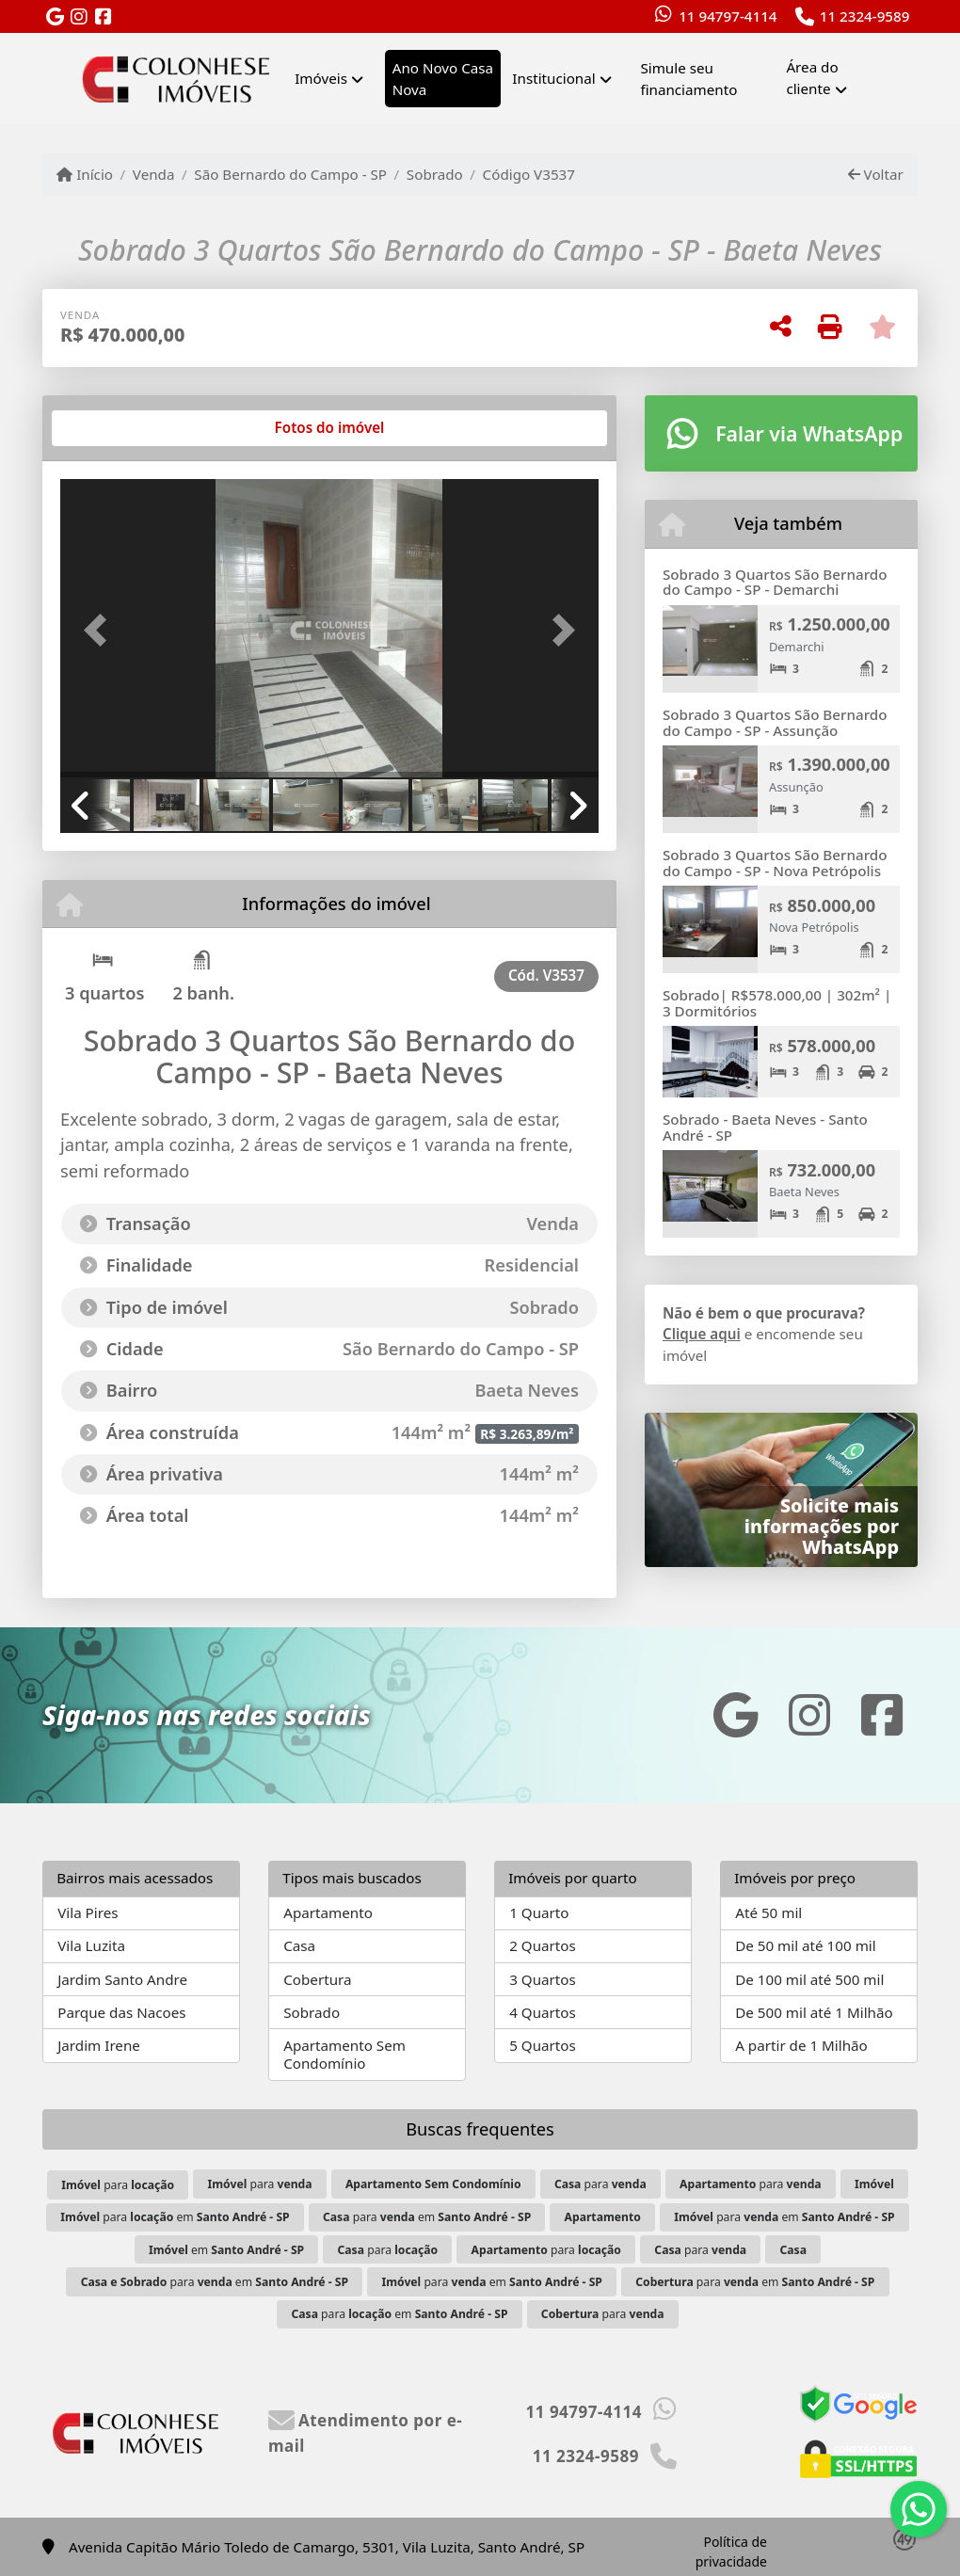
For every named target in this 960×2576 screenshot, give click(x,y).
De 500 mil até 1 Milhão (813, 2012)
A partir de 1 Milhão (801, 2045)
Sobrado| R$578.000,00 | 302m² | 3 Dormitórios (777, 1002)
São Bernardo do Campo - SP (290, 174)
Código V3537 (529, 174)
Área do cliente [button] (812, 77)
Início (84, 174)
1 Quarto (538, 1912)
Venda (154, 174)
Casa (299, 1945)
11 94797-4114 (727, 16)
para (117, 2185)
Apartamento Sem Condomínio (344, 2054)
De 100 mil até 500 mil (809, 1979)
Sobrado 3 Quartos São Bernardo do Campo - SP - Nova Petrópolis (775, 862)
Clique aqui (702, 1333)
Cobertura (317, 1979)
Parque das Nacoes (121, 2012)
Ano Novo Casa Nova (442, 78)
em (226, 2250)
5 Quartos (542, 2045)
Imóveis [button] (321, 78)
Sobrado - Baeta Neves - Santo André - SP (765, 1127)
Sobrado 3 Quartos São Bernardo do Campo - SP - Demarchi (775, 582)
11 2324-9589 (865, 16)
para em (174, 2217)
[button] (100, 631)
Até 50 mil (768, 1912)
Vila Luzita (91, 1945)
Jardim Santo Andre (122, 1979)
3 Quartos (542, 1979)
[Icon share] (54, 17)
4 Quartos (542, 2012)
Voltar (876, 174)
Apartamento (328, 1912)
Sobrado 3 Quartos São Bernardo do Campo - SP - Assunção (775, 722)
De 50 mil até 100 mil (805, 1945)
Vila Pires (87, 1912)
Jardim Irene (98, 2045)
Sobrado (435, 174)
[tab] (121, 428)
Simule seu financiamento (688, 78)
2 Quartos (542, 1945)
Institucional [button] (553, 78)
